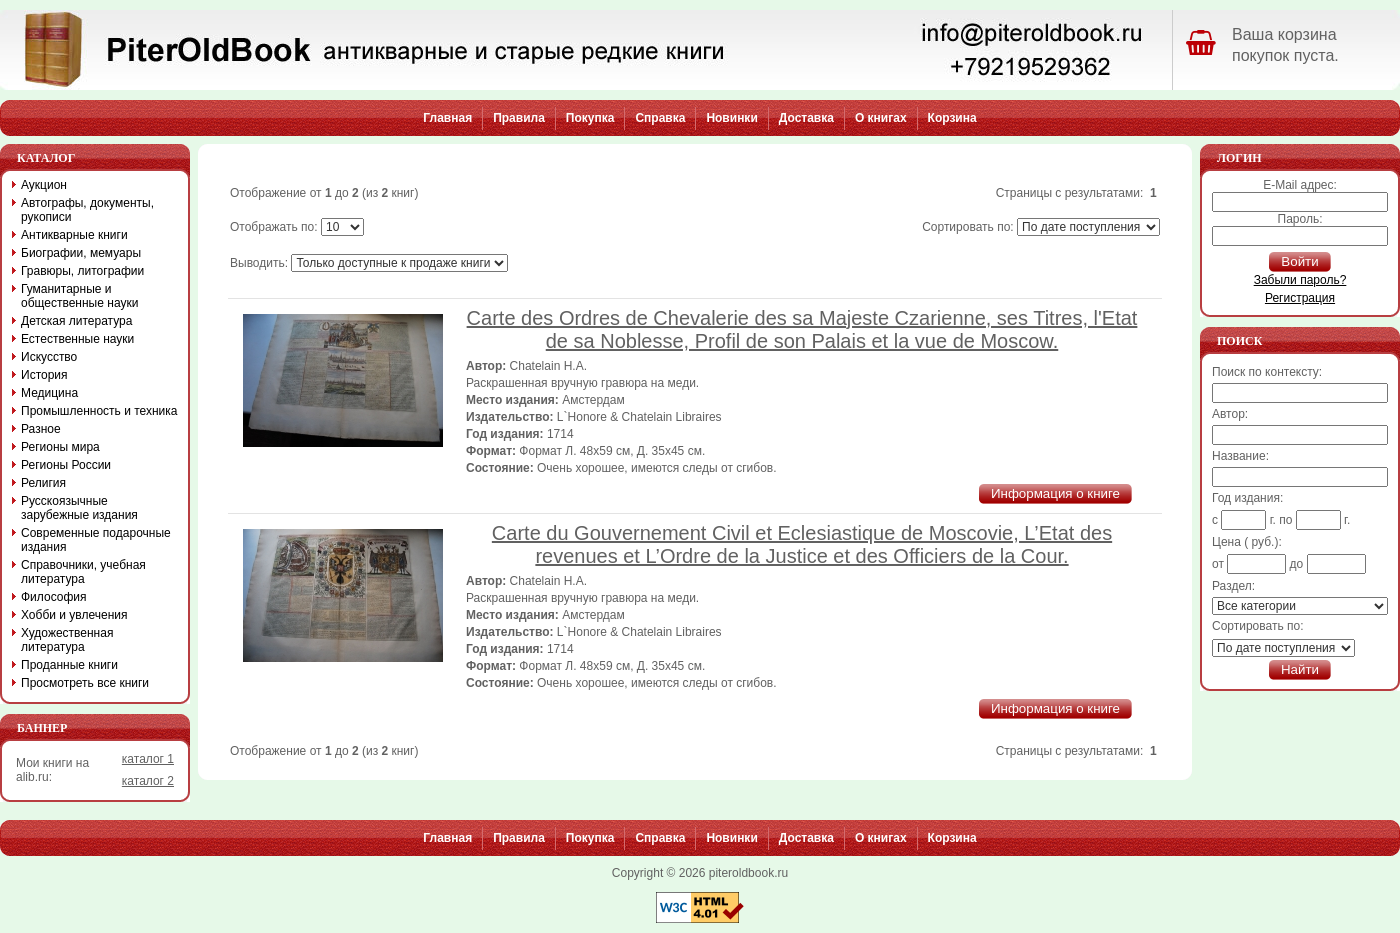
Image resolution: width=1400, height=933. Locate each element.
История (44, 375)
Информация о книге (1055, 493)
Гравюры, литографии (82, 271)
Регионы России (66, 465)
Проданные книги (69, 665)
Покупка (590, 118)
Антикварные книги (74, 235)
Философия (54, 597)
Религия (43, 483)
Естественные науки (77, 339)
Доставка (806, 118)
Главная (447, 118)
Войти (1299, 261)
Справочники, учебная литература (83, 572)
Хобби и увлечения (74, 615)
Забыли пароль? (1300, 280)
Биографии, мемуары (81, 253)
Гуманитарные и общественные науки (79, 296)
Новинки (731, 118)
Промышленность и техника (99, 411)
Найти (1300, 669)
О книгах (881, 118)
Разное (41, 429)
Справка (660, 118)
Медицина (49, 393)
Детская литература (76, 321)
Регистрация (1300, 298)
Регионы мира (60, 447)
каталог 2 (148, 781)
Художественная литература (67, 640)
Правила (519, 118)
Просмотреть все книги (85, 683)
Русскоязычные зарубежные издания (79, 508)
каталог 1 (148, 759)
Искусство (49, 357)
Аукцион (44, 185)
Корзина (952, 118)
